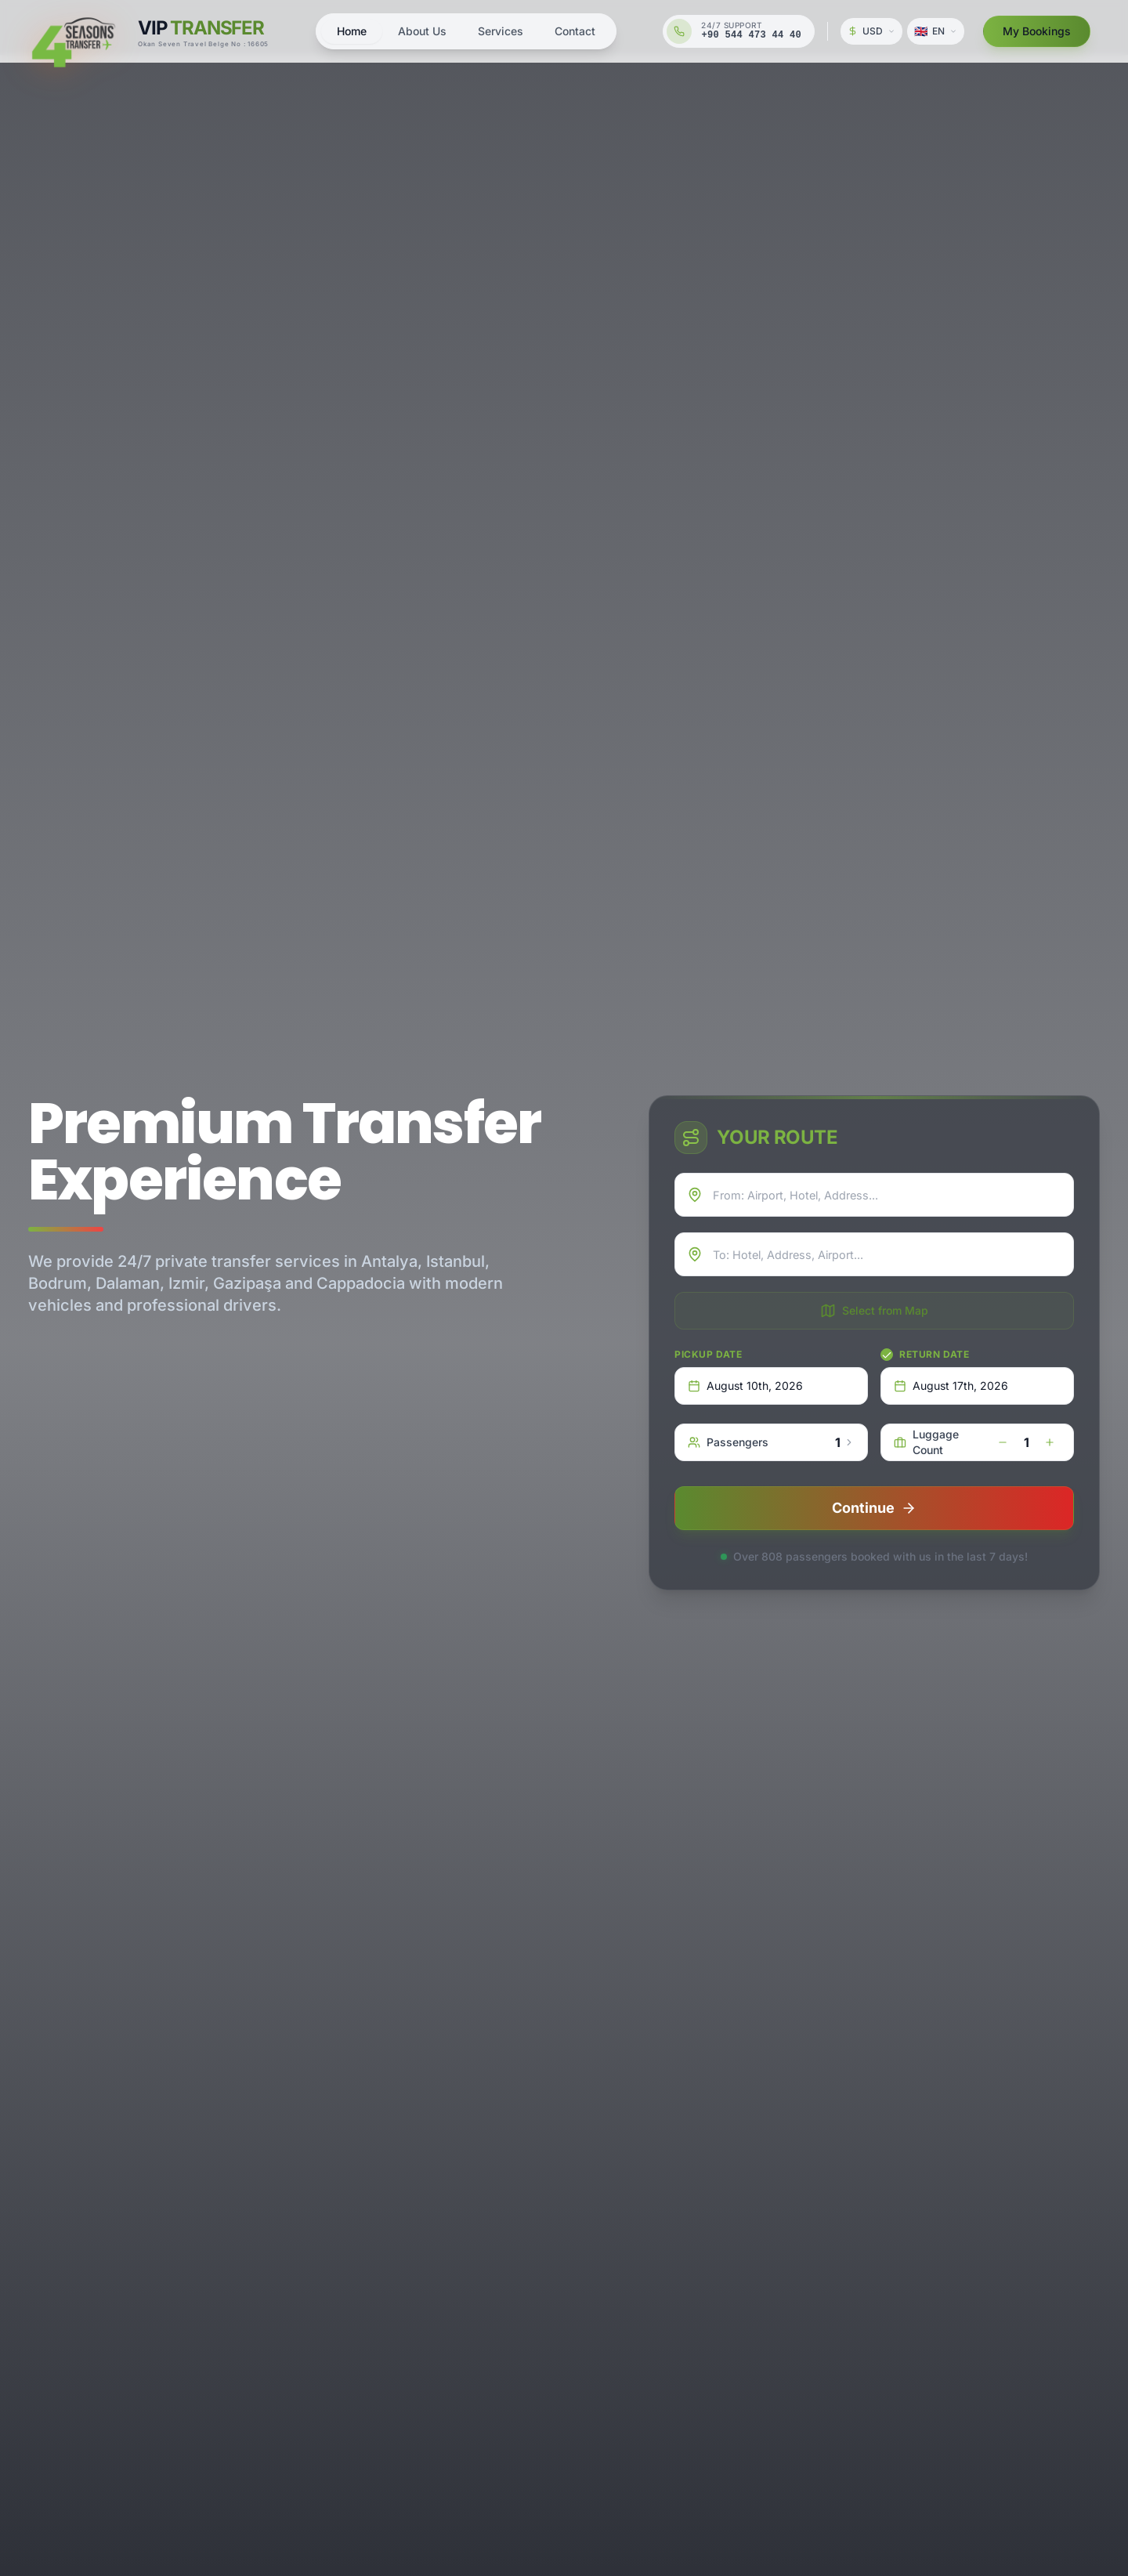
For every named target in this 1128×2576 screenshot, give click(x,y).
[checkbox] (886, 1354)
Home (352, 31)
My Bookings (1037, 31)
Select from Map (874, 1311)
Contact (575, 31)
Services (500, 31)
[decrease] (1003, 1442)
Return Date (934, 1354)
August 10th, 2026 (745, 1385)
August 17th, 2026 (951, 1385)
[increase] (1050, 1442)
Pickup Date (708, 1354)
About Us (422, 31)
